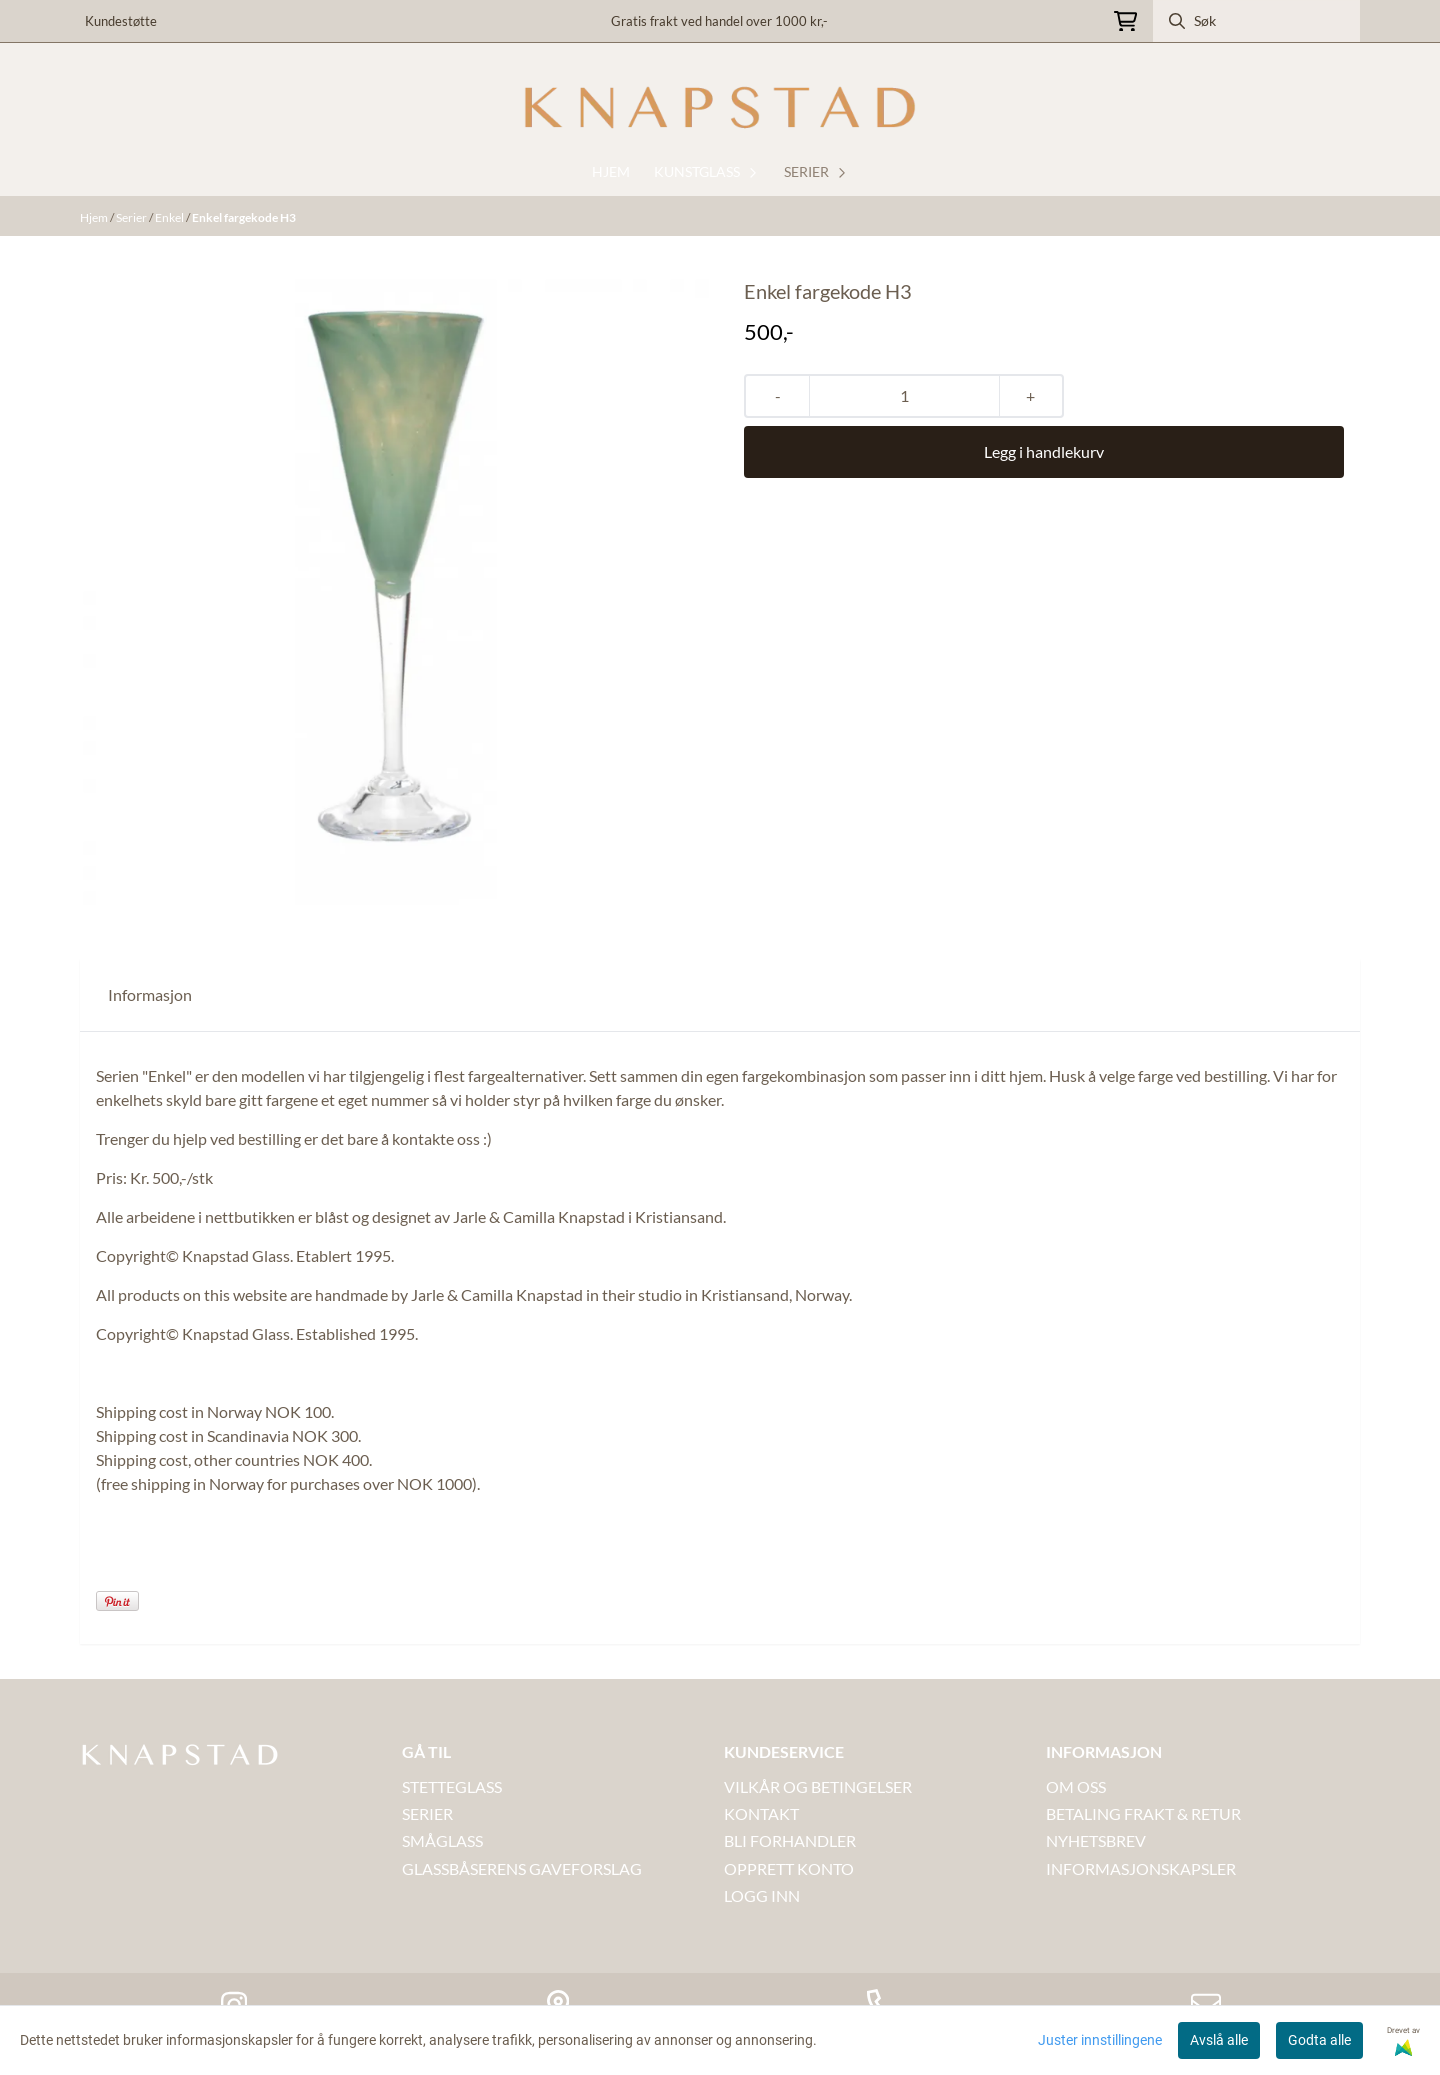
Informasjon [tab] (150, 994)
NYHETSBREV (1096, 1840)
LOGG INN (762, 1895)
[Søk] (1256, 21)
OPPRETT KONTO (789, 1868)
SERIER (427, 1813)
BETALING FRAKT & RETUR (1143, 1813)
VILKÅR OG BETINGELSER (818, 1786)
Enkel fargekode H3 (244, 217)
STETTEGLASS (452, 1786)
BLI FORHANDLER (790, 1840)
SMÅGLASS (442, 1840)
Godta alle (1319, 2040)
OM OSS (1076, 1786)
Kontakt (761, 1813)
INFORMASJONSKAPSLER (1141, 1868)
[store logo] (720, 108)
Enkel (170, 217)
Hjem (95, 217)
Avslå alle (1219, 2040)
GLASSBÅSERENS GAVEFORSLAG (522, 1868)
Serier (132, 217)
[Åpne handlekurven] (1125, 21)
